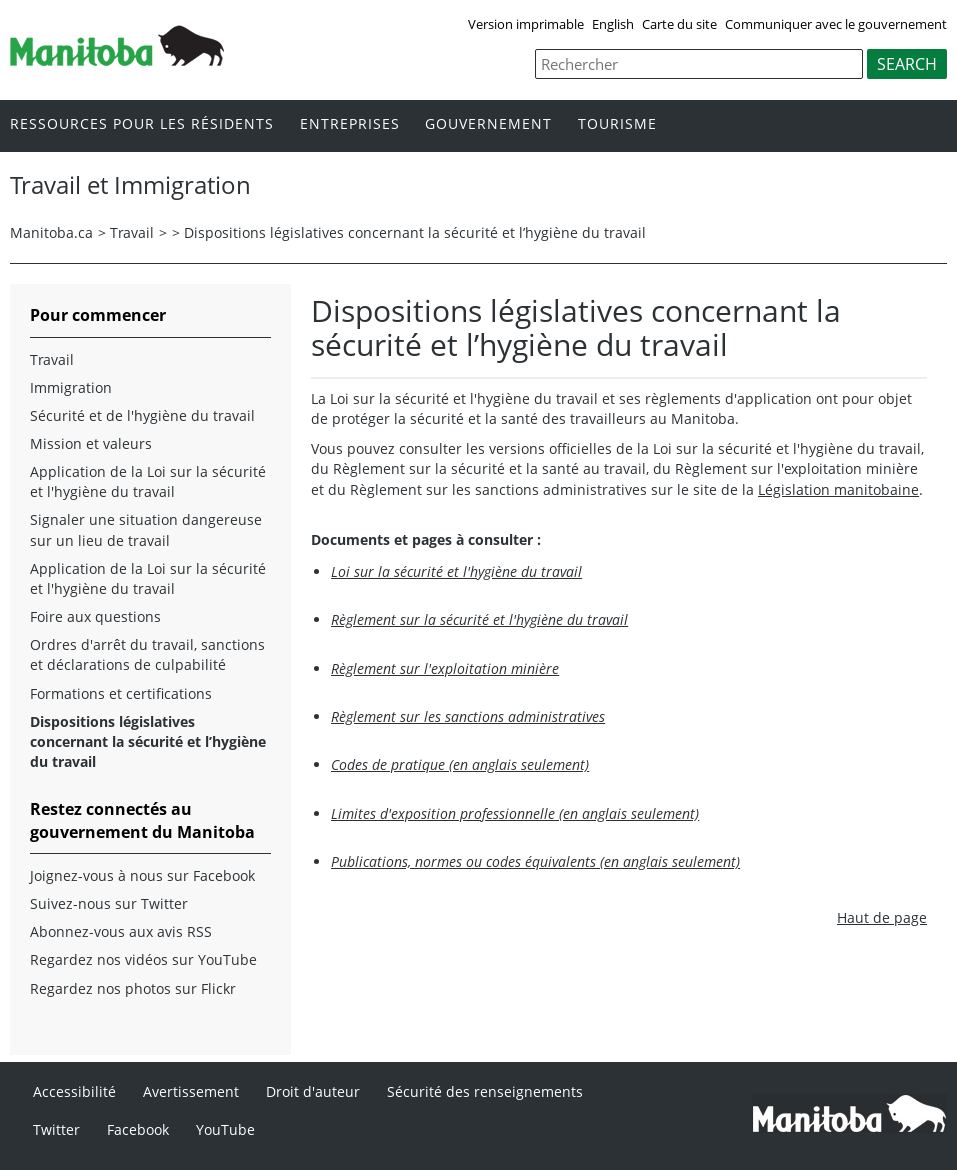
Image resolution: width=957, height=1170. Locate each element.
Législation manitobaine (838, 489)
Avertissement (191, 1091)
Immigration (71, 387)
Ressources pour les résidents (142, 124)
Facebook (138, 1129)
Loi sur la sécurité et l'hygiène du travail (456, 571)
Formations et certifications (121, 693)
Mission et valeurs (91, 443)
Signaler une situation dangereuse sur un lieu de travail (146, 529)
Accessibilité (74, 1091)
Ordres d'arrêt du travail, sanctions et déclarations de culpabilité (147, 654)
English (613, 24)
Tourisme (617, 124)
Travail (132, 232)
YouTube (225, 1129)
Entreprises (350, 124)
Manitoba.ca (51, 232)
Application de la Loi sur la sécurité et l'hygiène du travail (148, 481)
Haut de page (882, 917)
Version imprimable (526, 24)
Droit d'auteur (313, 1091)
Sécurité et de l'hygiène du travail (142, 415)
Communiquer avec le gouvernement (836, 24)
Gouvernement (488, 124)
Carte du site (679, 24)
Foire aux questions (95, 616)
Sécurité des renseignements (485, 1091)
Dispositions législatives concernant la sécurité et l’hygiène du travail (415, 232)
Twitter (56, 1129)
